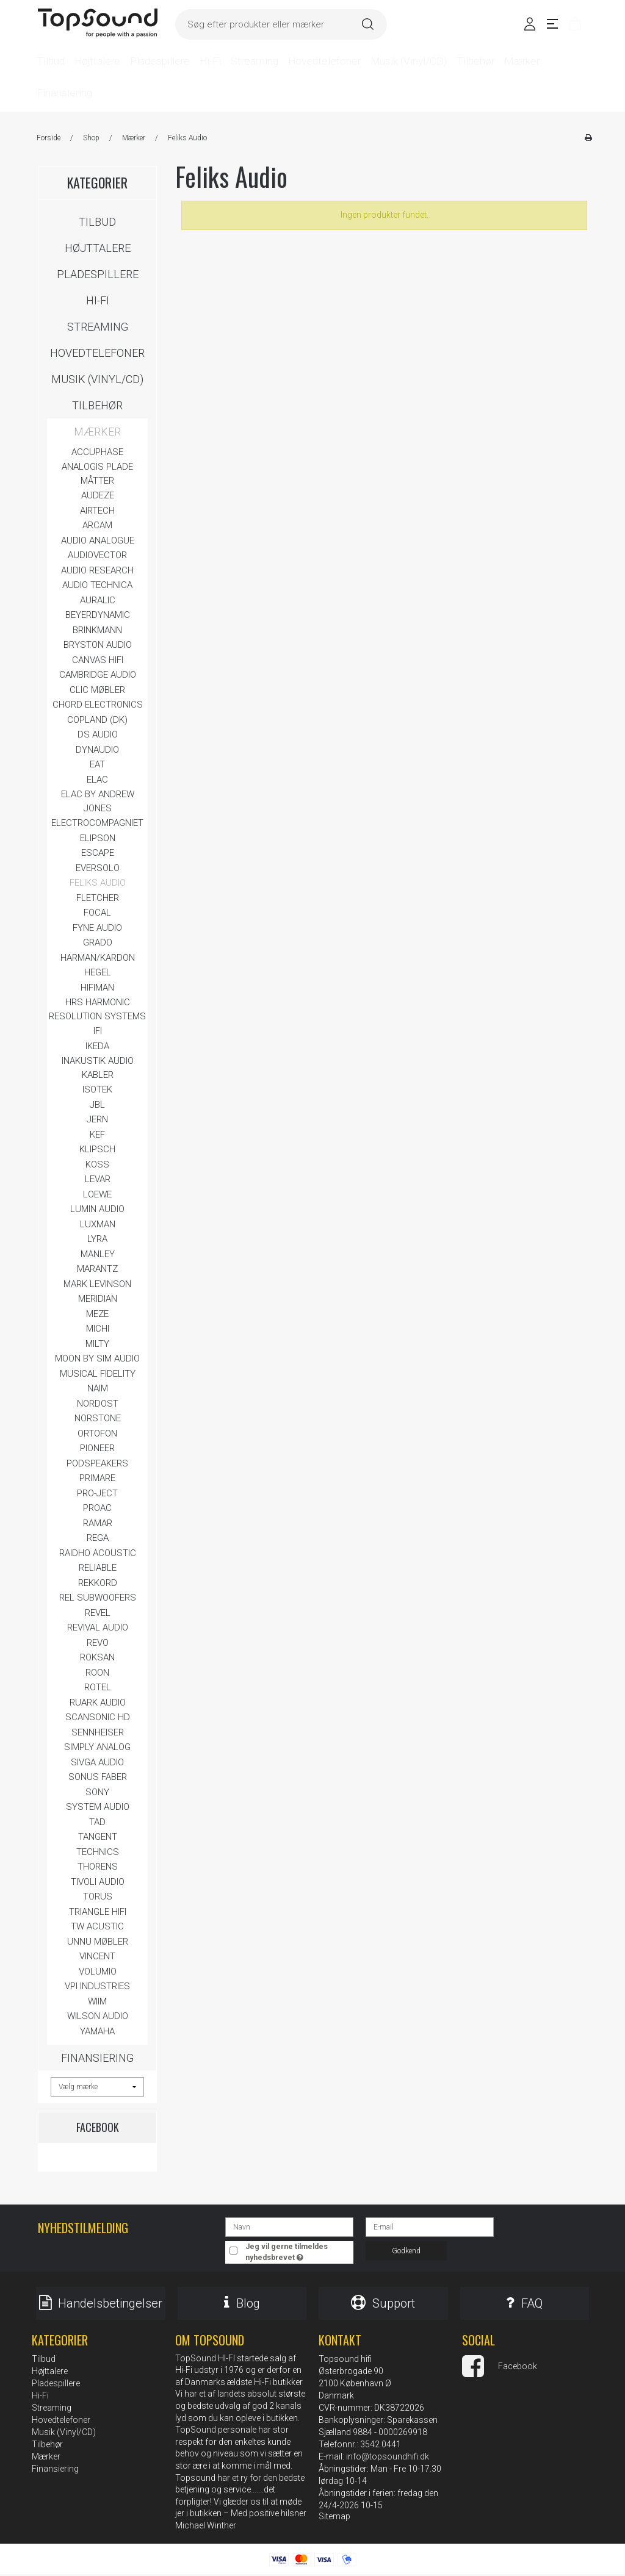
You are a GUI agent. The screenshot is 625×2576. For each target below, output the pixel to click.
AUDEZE (97, 495)
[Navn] (289, 2226)
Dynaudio (97, 749)
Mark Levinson (97, 1284)
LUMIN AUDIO (97, 1209)
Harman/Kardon (97, 957)
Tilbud (97, 221)
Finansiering (97, 2057)
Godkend (406, 2251)
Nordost (97, 1403)
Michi (97, 1328)
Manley (98, 1254)
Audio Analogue (97, 540)
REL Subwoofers (97, 1597)
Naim (97, 1388)
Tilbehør (97, 405)
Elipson (97, 838)
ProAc (97, 1507)
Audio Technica (97, 584)
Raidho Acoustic (97, 1553)
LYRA (97, 1238)
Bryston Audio (97, 644)
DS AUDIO (98, 734)
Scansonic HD (97, 1717)
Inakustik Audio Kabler (98, 1067)
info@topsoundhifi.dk (387, 2458)
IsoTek (97, 1089)
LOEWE (97, 1194)
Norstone (97, 1418)
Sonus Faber (97, 1776)
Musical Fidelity (97, 1373)
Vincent (97, 1956)
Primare (97, 1478)
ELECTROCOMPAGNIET (97, 822)
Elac (97, 779)
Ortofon (97, 1433)
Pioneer (97, 1448)
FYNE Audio (97, 927)
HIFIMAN (97, 987)
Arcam (97, 525)
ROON (97, 1672)
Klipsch (97, 1149)
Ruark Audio (98, 1702)
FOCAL (97, 912)
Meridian (97, 1298)
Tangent (97, 1836)
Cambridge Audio (97, 674)
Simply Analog (97, 1747)
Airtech (97, 510)
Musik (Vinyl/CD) (97, 379)
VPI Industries (97, 1986)
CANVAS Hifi (97, 660)
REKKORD (97, 1582)
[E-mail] (430, 2226)
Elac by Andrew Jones (97, 801)
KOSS (97, 1164)
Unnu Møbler (97, 1941)
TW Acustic (97, 1926)
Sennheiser (97, 1732)
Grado (97, 942)
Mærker (97, 431)
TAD (97, 1822)
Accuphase (97, 452)
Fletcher (97, 897)
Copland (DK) (97, 719)
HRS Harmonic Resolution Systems (97, 1009)
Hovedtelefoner (97, 352)
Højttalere (98, 248)
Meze (97, 1313)
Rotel (97, 1687)
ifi (97, 1030)
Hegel (97, 972)
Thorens (98, 1866)
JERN (97, 1119)
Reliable (98, 1567)
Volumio (98, 1971)
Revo (98, 1642)
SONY (97, 1792)
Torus (97, 1896)
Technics (97, 1851)
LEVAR (97, 1179)
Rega (98, 1537)
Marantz (97, 1268)
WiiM (97, 2001)
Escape (97, 852)
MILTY (97, 1343)
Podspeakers (97, 1463)
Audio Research (97, 570)
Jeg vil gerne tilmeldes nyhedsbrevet (298, 2251)
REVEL (97, 1612)
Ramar (97, 1523)
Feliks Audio (98, 882)
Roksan (97, 1657)
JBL (97, 1104)
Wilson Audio (97, 2016)
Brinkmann (97, 630)
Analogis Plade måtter (97, 473)
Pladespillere (98, 274)
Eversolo (98, 868)
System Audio (97, 1806)
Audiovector (97, 555)
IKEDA (97, 1046)
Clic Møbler (97, 689)
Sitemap (334, 2518)
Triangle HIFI (97, 1911)
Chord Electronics (97, 704)
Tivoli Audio (98, 1881)
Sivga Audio (97, 1762)
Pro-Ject (97, 1493)
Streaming (97, 326)
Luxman (97, 1224)
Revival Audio (97, 1627)
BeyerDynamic (97, 614)
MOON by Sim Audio (97, 1358)
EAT (97, 764)
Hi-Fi (97, 300)
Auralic (97, 600)
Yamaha (97, 2031)
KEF (97, 1134)
